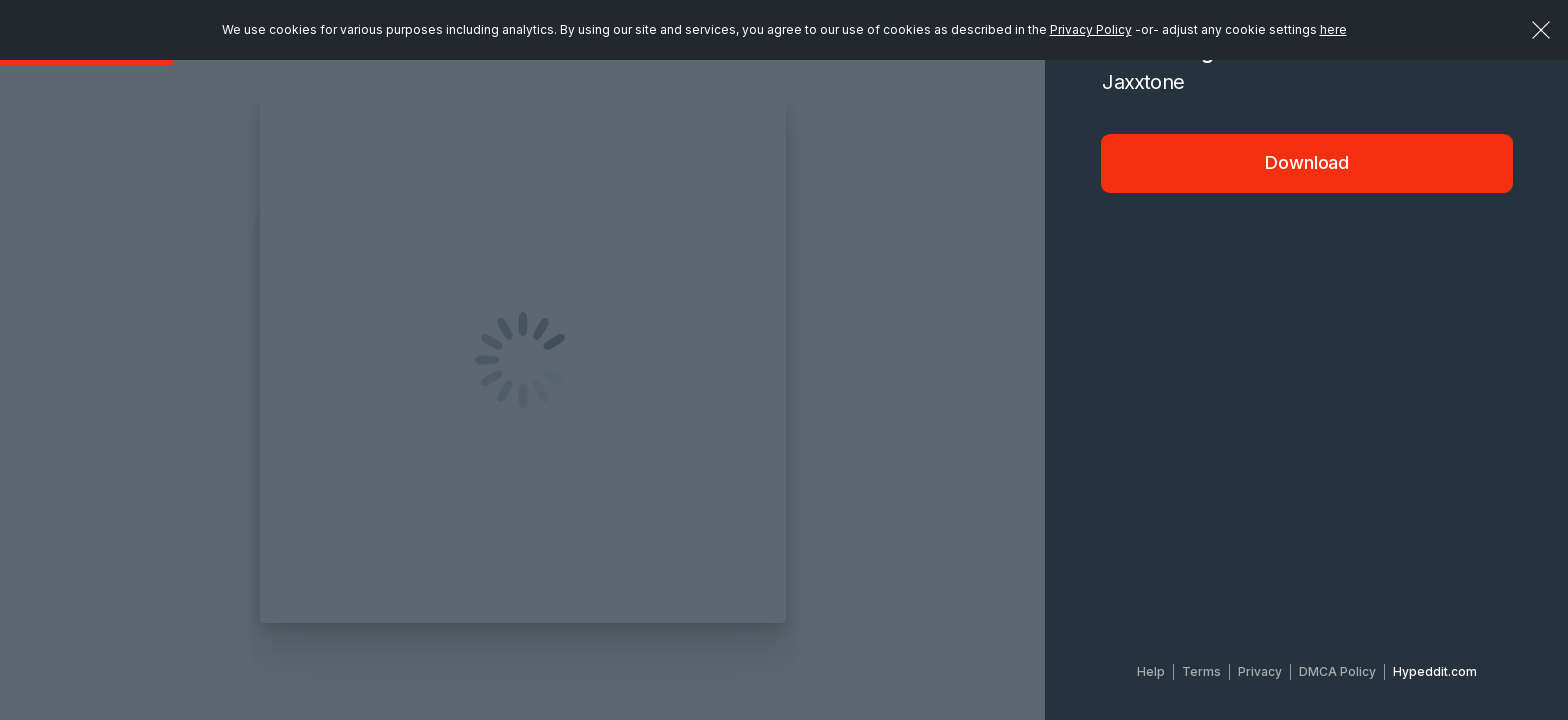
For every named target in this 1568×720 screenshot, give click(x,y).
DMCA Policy (1337, 671)
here (1333, 29)
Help (1151, 671)
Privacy (1260, 671)
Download (1307, 162)
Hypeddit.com (1435, 671)
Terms (1201, 671)
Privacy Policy (1091, 29)
